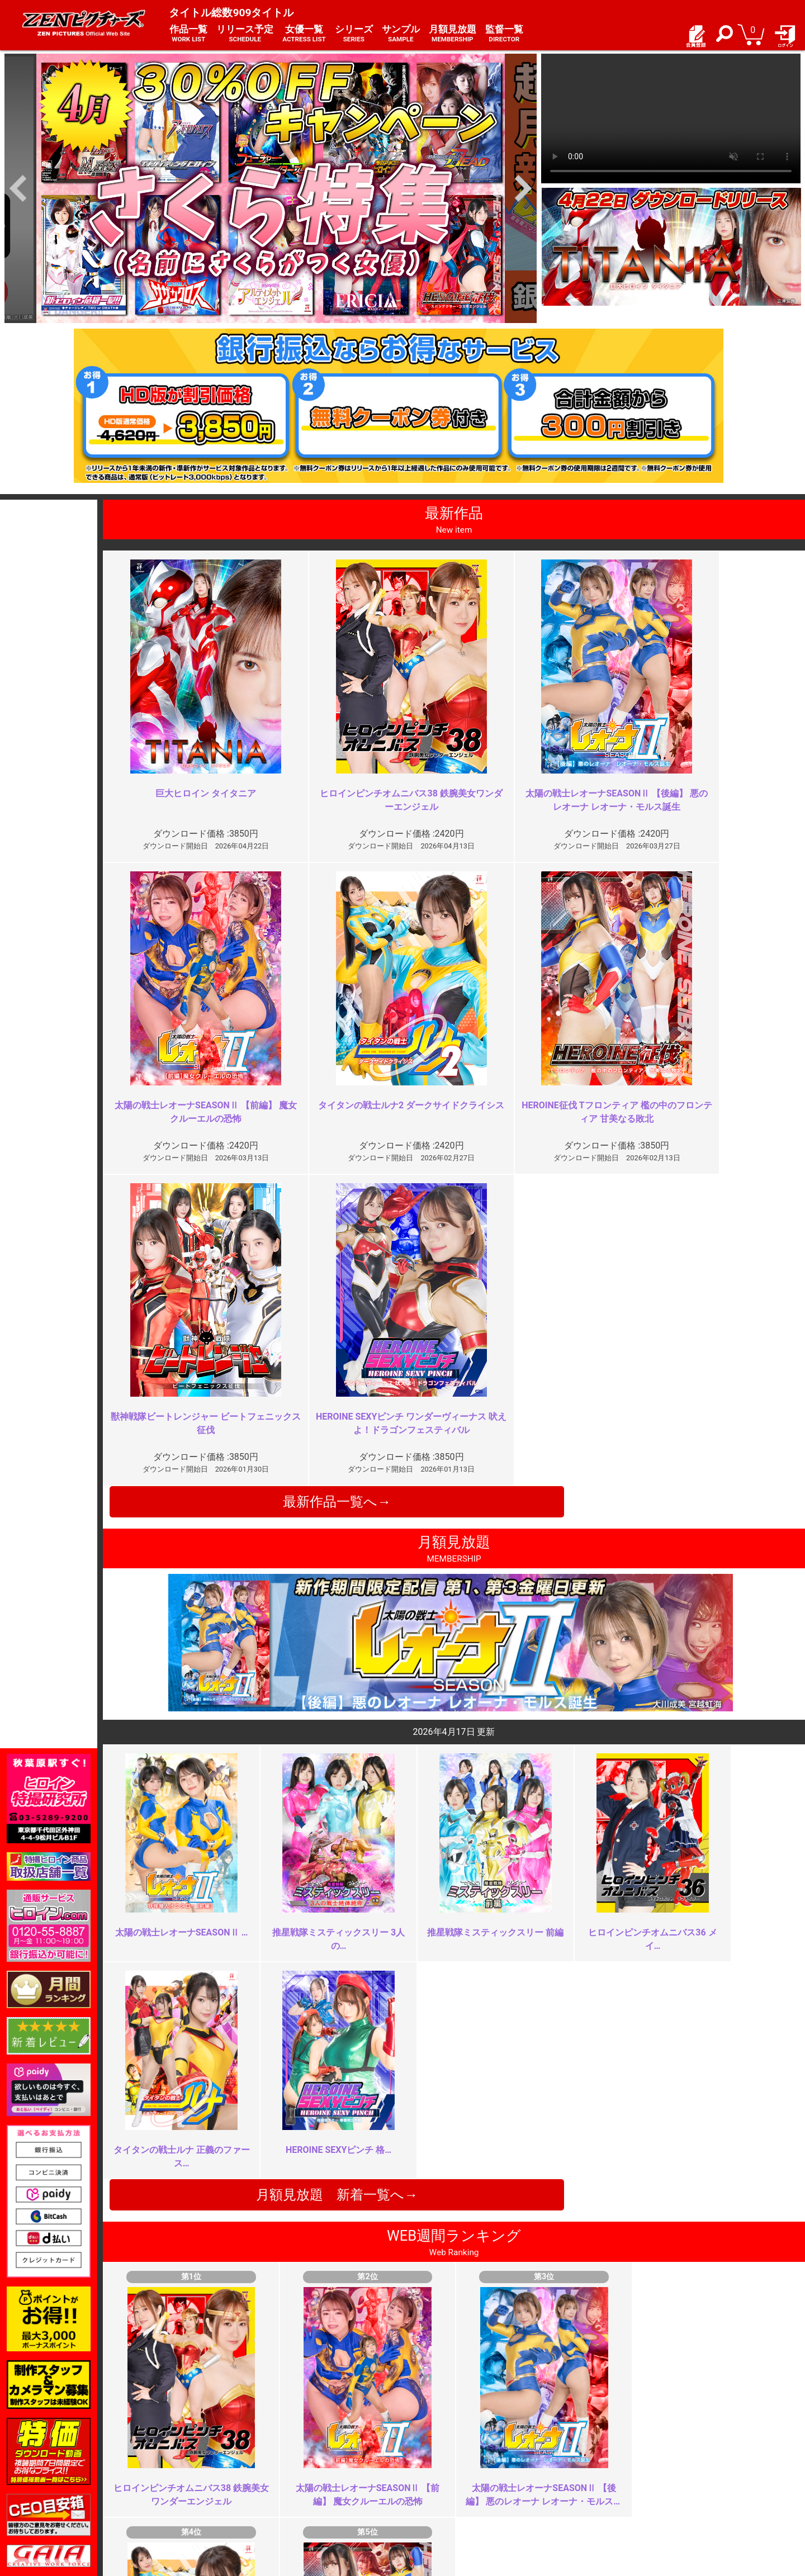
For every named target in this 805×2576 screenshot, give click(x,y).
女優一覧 (304, 34)
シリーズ (354, 34)
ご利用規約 (295, 2459)
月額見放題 (452, 34)
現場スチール (167, 2507)
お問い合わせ (432, 2483)
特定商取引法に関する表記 (323, 2471)
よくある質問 (432, 2471)
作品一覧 (188, 34)
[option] (270, 188)
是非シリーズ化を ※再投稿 (307, 2239)
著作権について (303, 2495)
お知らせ (425, 2459)
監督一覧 (504, 34)
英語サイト (428, 2495)
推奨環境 (159, 2483)
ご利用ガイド (167, 2471)
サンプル (401, 34)
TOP (151, 2459)
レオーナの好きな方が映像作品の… (670, 2239)
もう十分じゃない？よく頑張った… (319, 2037)
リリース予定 (244, 34)
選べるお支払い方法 (179, 2495)
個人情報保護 (299, 2483)
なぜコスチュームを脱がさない (661, 2037)
